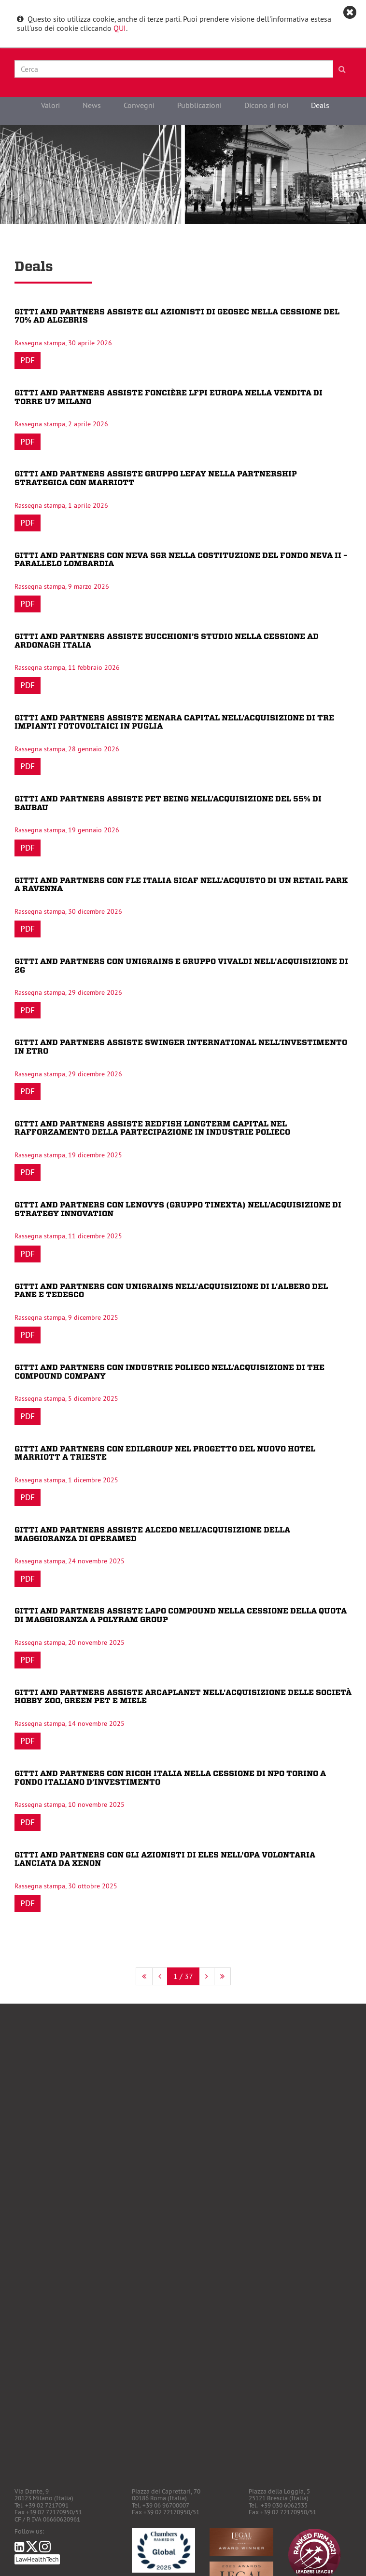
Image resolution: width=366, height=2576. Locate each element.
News (92, 105)
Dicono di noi (266, 105)
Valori (50, 105)
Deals (320, 105)
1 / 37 (183, 1976)
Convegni (139, 105)
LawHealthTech (37, 2559)
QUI (119, 28)
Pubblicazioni (199, 105)
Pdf (27, 360)
